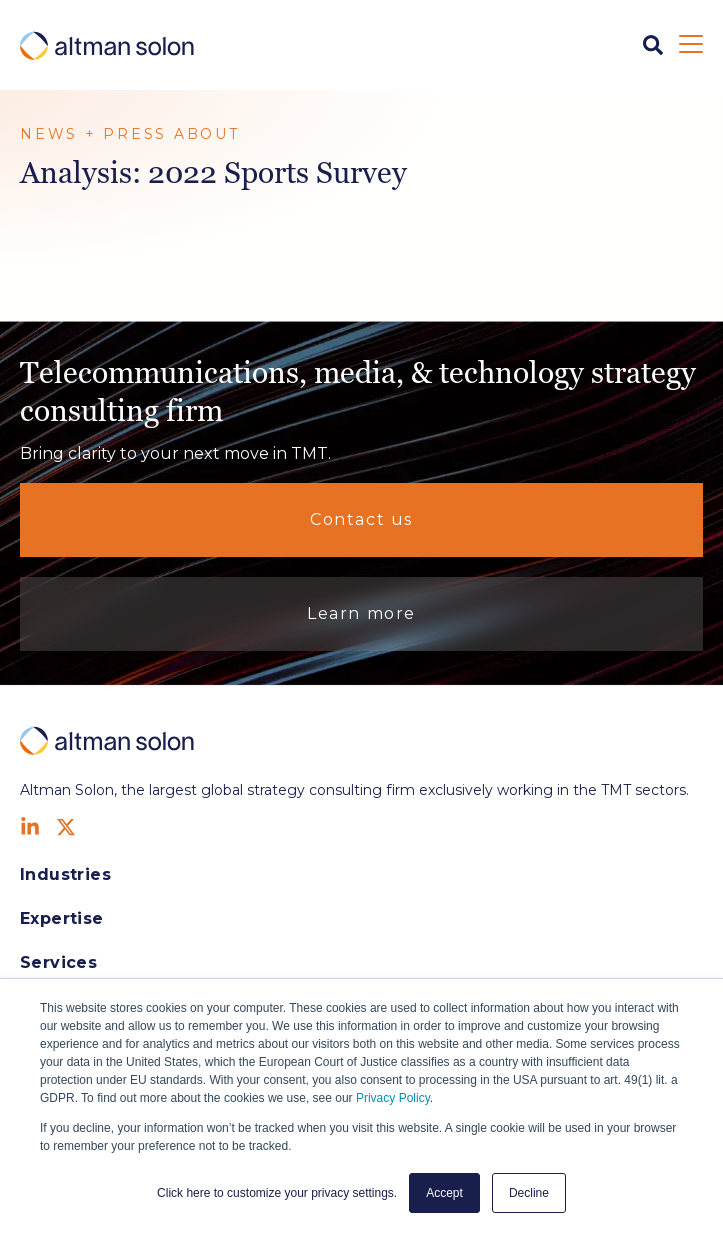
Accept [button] (444, 1193)
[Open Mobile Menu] (691, 45)
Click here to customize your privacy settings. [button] (277, 1193)
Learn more (361, 613)
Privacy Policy (393, 1098)
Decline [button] (529, 1193)
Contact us (361, 519)
